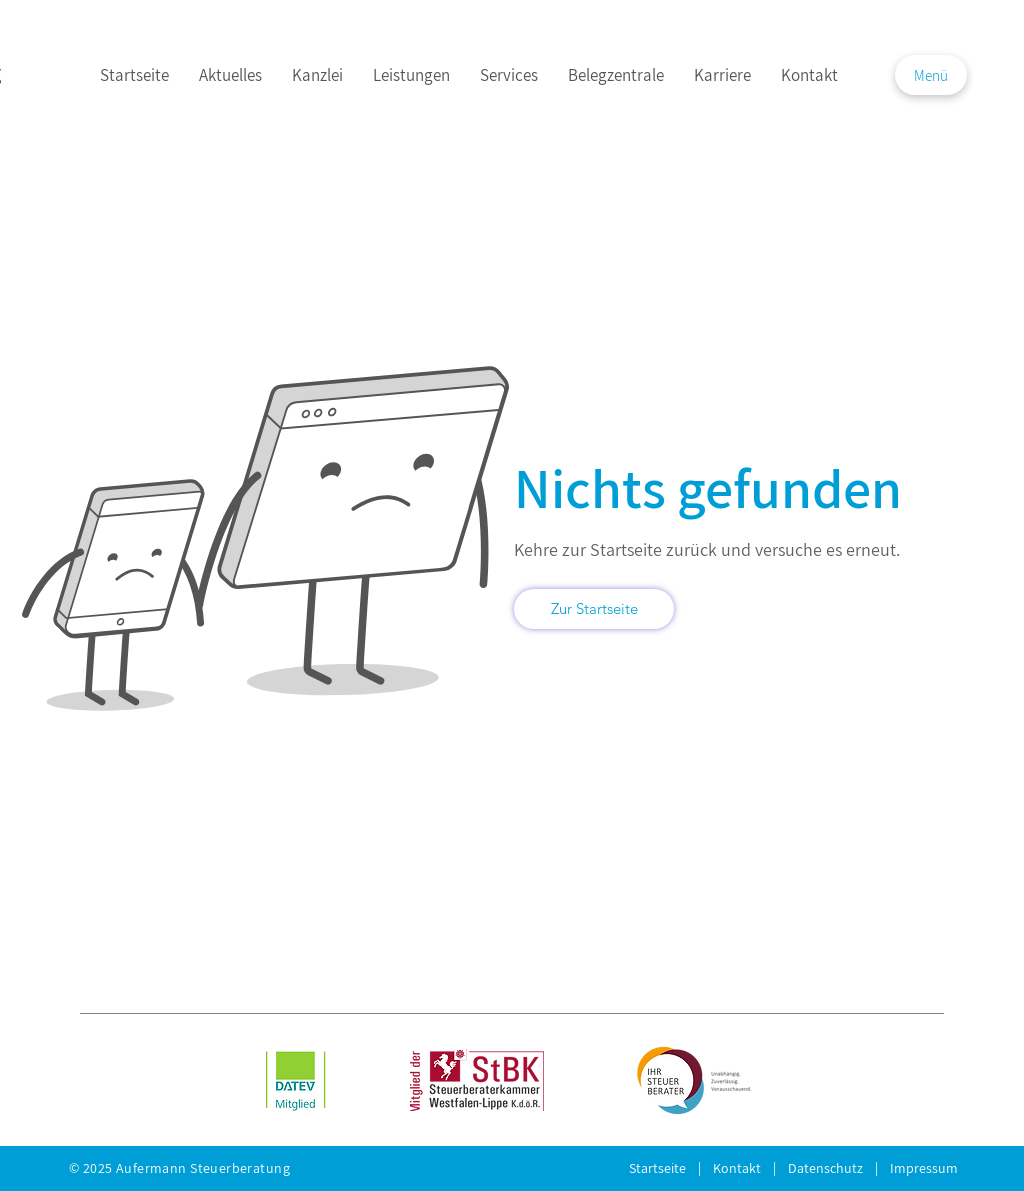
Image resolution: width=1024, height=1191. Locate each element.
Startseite (663, 1168)
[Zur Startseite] (594, 609)
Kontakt (743, 1168)
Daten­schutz (831, 1168)
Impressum (924, 1168)
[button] (931, 75)
